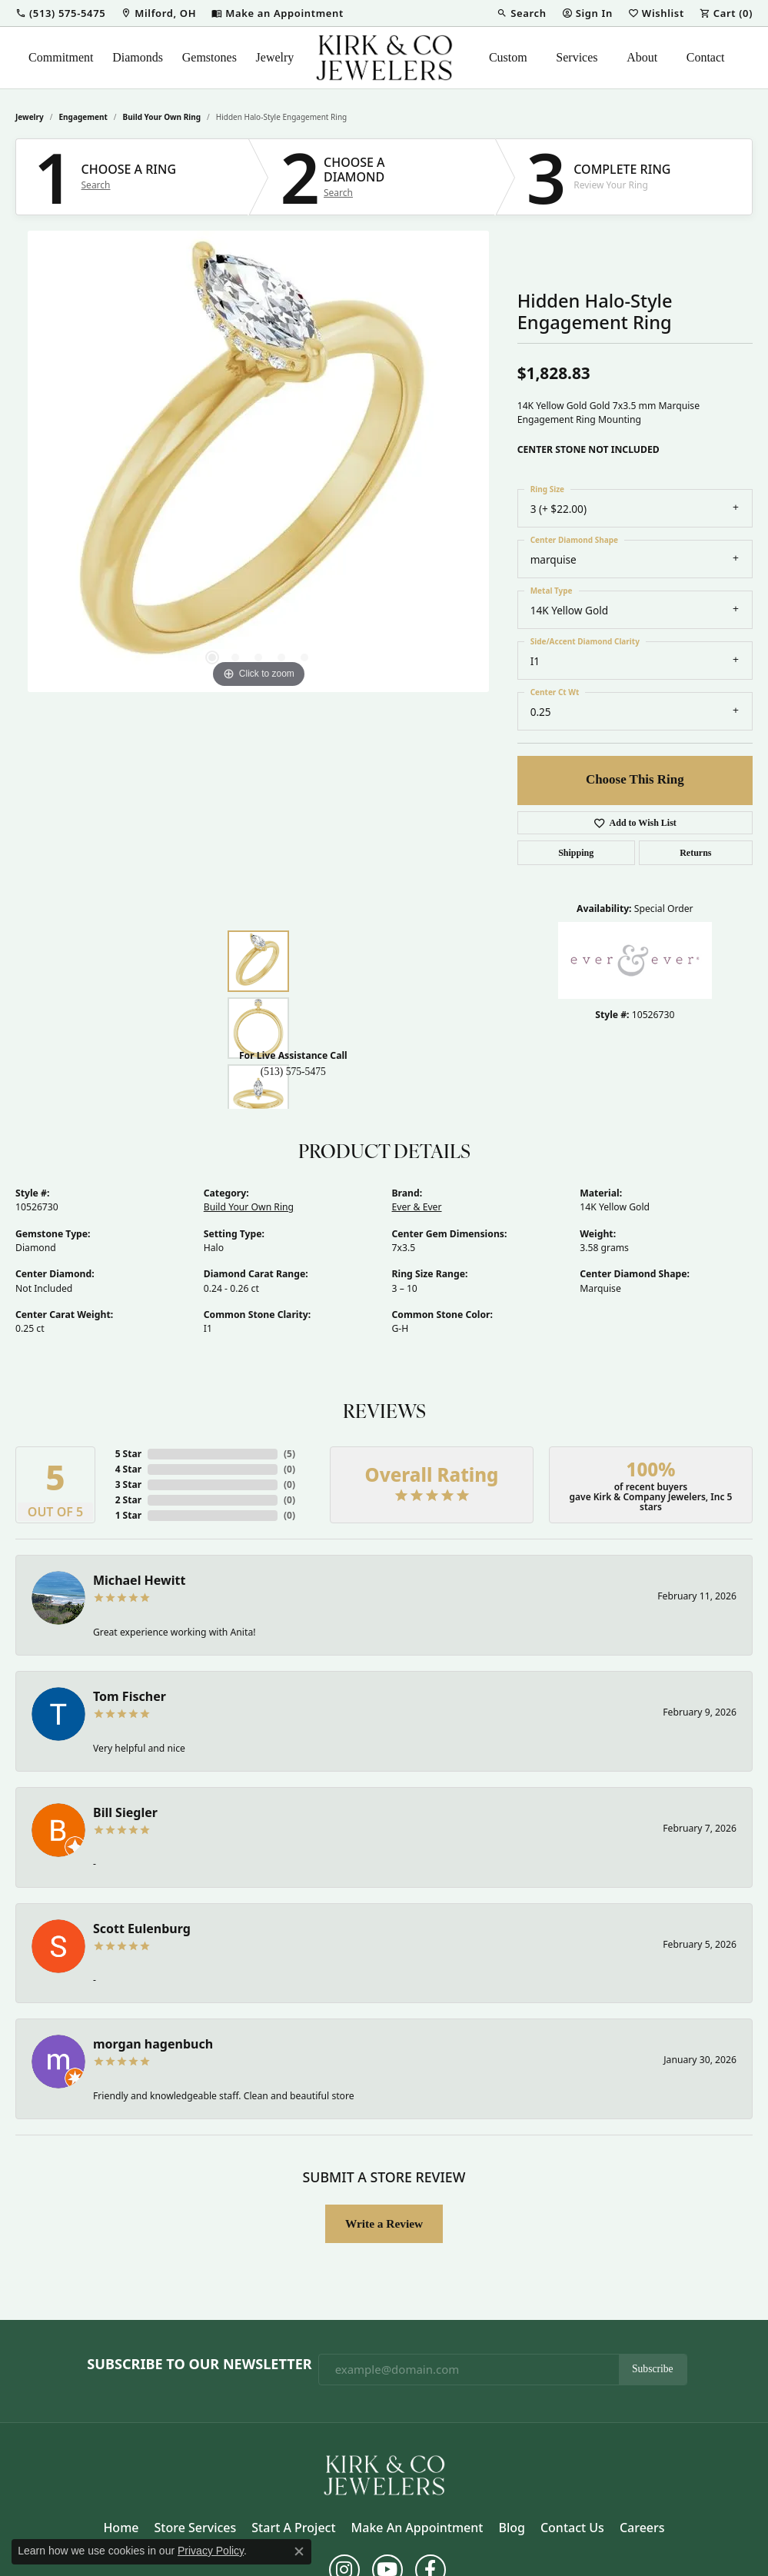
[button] (60, 13)
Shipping (575, 852)
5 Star (128, 1453)
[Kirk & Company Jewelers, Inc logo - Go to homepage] (384, 57)
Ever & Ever (417, 1206)
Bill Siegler (125, 1812)
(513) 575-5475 (293, 1071)
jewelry (29, 116)
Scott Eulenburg (142, 1928)
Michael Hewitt (139, 1580)
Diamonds (137, 57)
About (642, 57)
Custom (508, 57)
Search (96, 185)
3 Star (128, 1484)
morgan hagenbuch (153, 2043)
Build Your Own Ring (162, 116)
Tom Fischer (129, 1696)
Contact (706, 57)
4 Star (128, 1469)
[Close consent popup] (299, 2551)
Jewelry (275, 57)
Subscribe (652, 2369)
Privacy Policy (211, 2550)
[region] (258, 461)
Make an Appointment (417, 2527)
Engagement (83, 116)
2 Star (128, 1499)
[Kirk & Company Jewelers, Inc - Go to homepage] (384, 2474)
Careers (642, 2527)
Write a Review (384, 2223)
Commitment (60, 57)
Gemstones (209, 57)
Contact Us (572, 2527)
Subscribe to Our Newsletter (199, 2364)
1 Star (128, 1515)
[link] (158, 13)
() (289, 1453)
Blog (511, 2527)
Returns (695, 852)
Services (576, 57)
